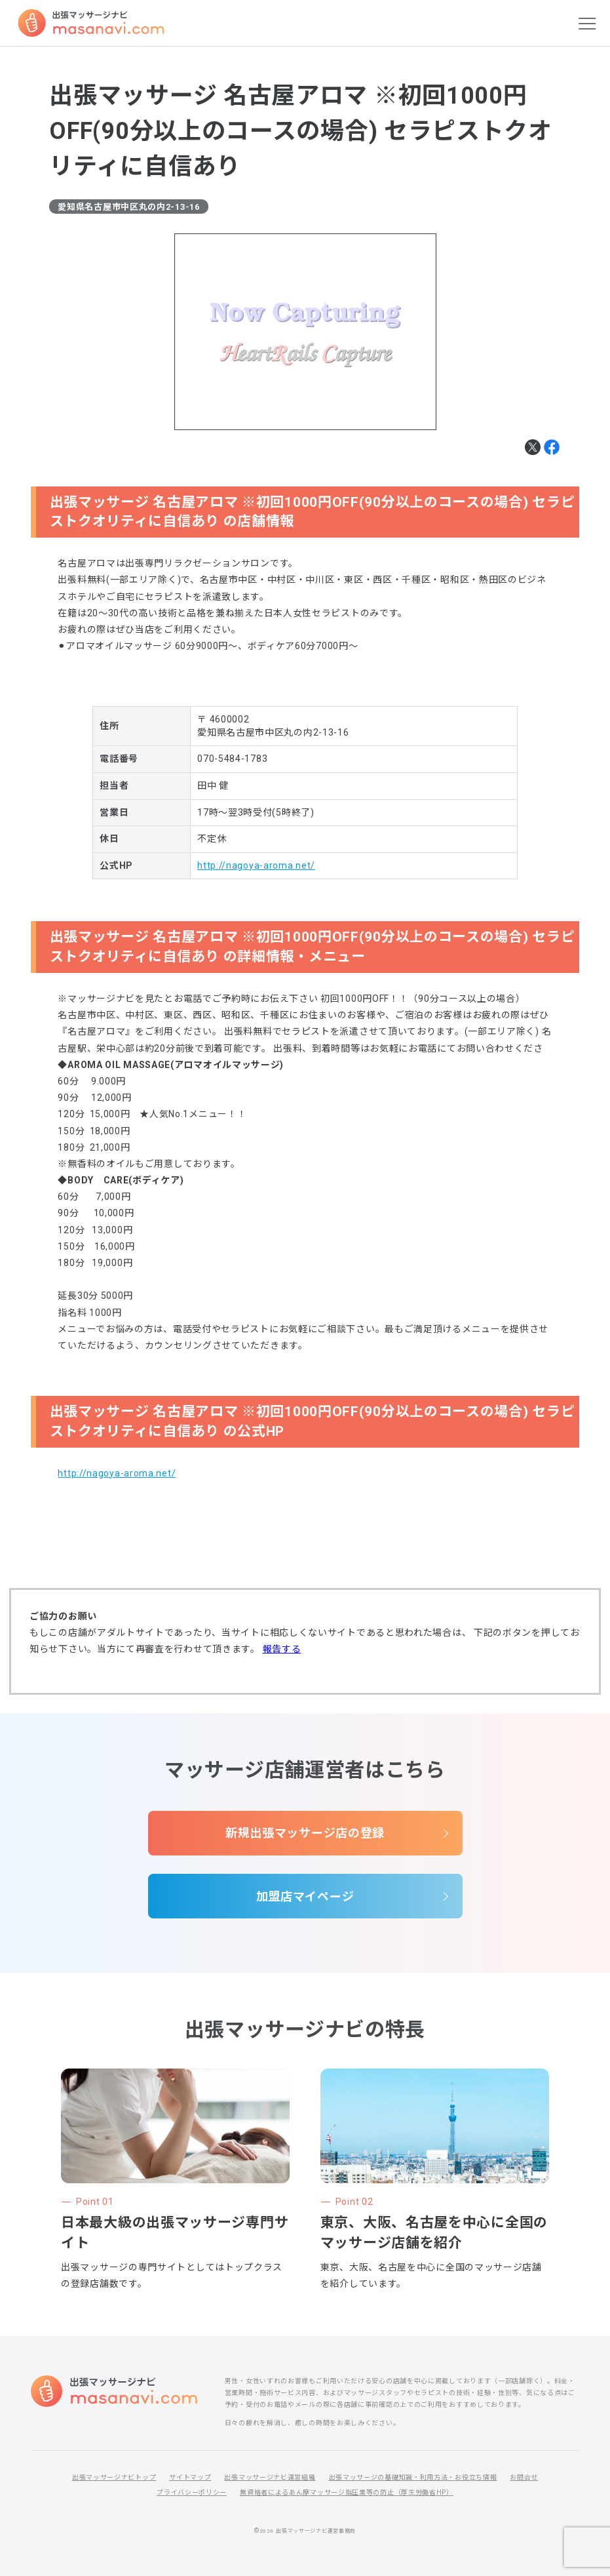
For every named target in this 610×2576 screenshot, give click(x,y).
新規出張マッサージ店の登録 (305, 1833)
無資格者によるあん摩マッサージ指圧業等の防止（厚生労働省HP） (346, 2492)
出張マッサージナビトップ (114, 2477)
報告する (282, 1649)
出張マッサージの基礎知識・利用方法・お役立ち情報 (413, 2477)
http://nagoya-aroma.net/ (256, 865)
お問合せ (524, 2477)
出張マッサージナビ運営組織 (269, 2477)
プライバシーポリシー (192, 2492)
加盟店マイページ (305, 1896)
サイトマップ (190, 2477)
